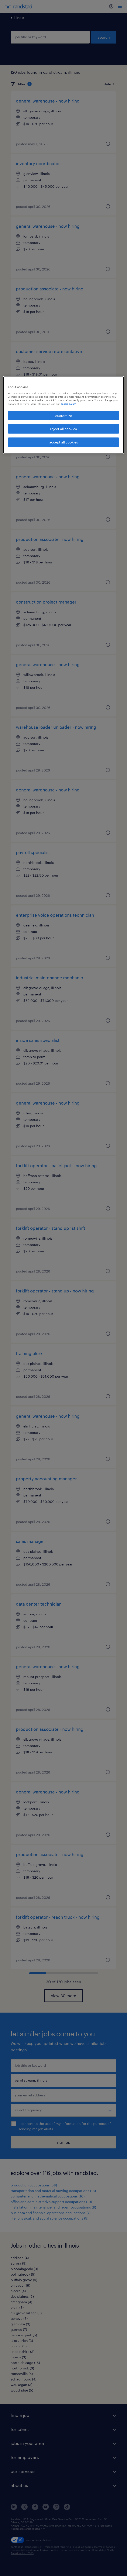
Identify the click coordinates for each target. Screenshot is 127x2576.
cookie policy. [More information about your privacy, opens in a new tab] (68, 403)
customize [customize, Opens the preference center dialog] (63, 415)
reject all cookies (63, 429)
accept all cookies (63, 442)
